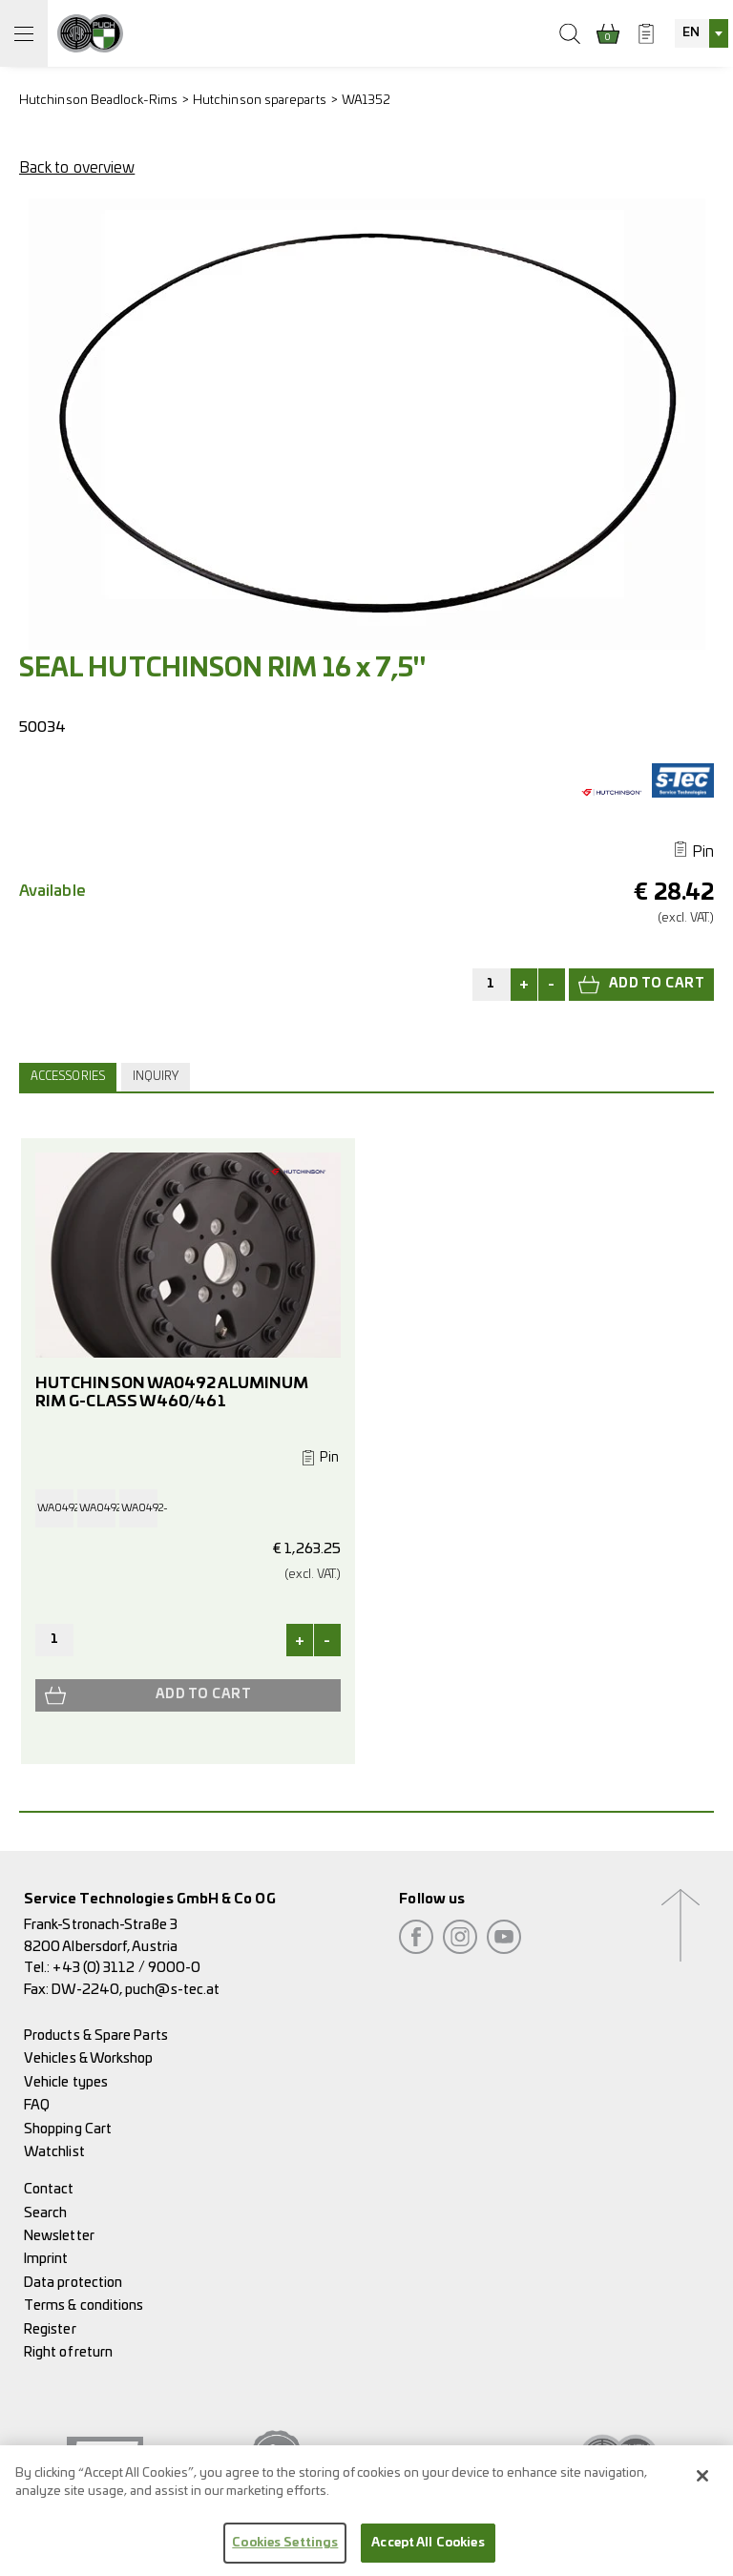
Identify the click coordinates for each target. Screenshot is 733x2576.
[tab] (70, 1077)
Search (45, 2213)
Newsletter (59, 2236)
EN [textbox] (691, 33)
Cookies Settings (285, 2554)
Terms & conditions (83, 2305)
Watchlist (54, 2152)
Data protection (73, 2282)
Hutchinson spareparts (259, 100)
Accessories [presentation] (68, 1076)
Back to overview (77, 168)
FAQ (37, 2105)
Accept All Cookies (427, 2554)
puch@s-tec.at (172, 1990)
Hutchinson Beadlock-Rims (98, 100)
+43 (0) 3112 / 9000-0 (126, 1968)
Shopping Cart (68, 2129)
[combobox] (701, 33)
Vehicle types (66, 2082)
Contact (49, 2189)
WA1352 (366, 100)
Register (50, 2329)
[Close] (702, 2486)
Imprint (46, 2259)
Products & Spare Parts (96, 2035)
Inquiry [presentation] (156, 1076)
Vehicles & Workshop (89, 2058)
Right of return (68, 2352)
